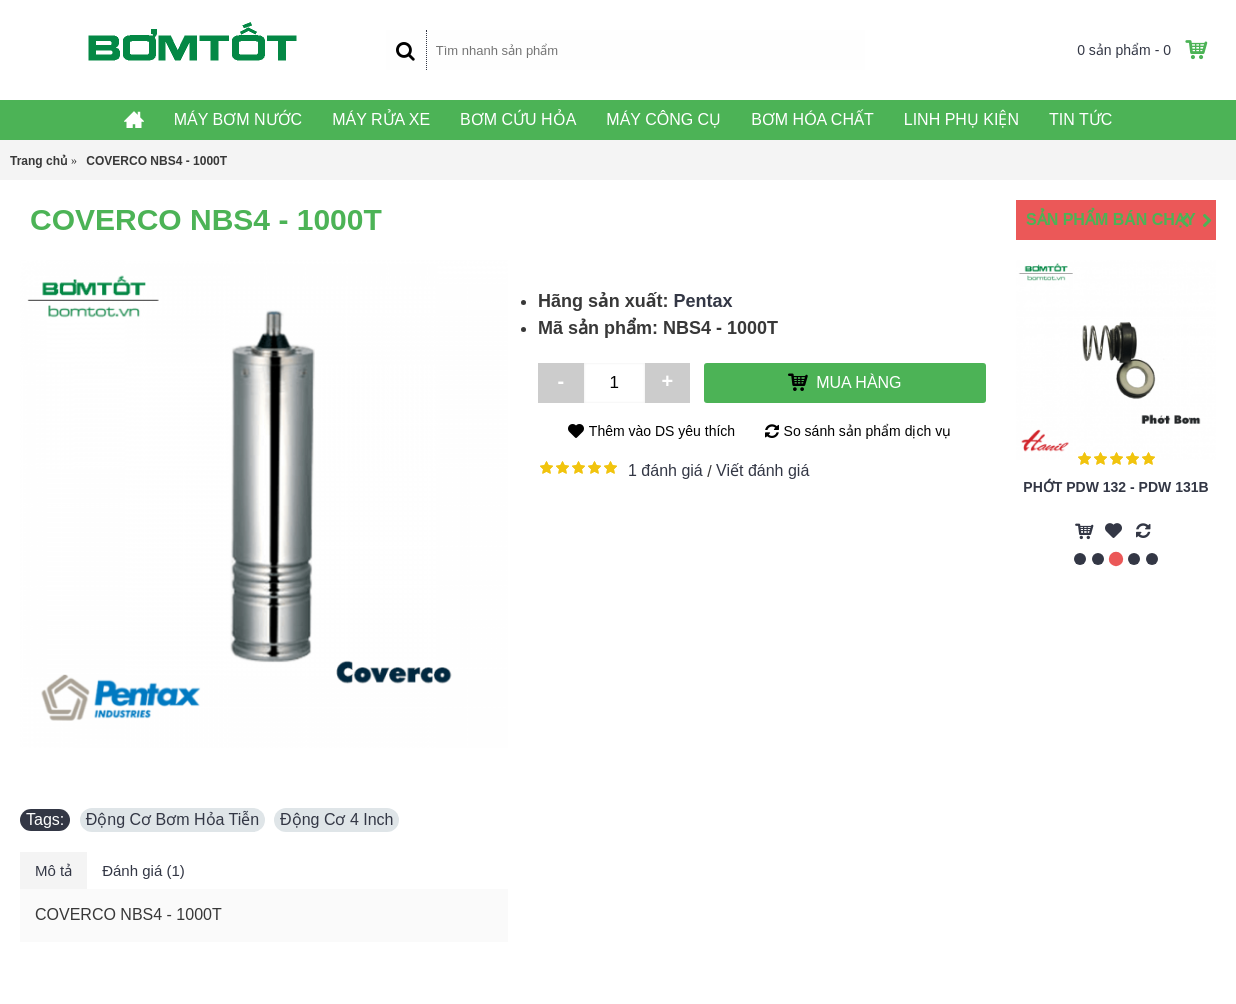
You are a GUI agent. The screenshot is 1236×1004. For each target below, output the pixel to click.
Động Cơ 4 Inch (336, 819)
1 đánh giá (665, 470)
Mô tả (53, 870)
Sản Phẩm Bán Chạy (1111, 219)
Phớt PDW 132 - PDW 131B (1115, 487)
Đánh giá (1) (143, 870)
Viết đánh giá (762, 470)
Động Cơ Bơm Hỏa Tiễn (172, 819)
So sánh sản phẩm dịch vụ (868, 431)
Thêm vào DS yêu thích (662, 431)
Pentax (703, 301)
